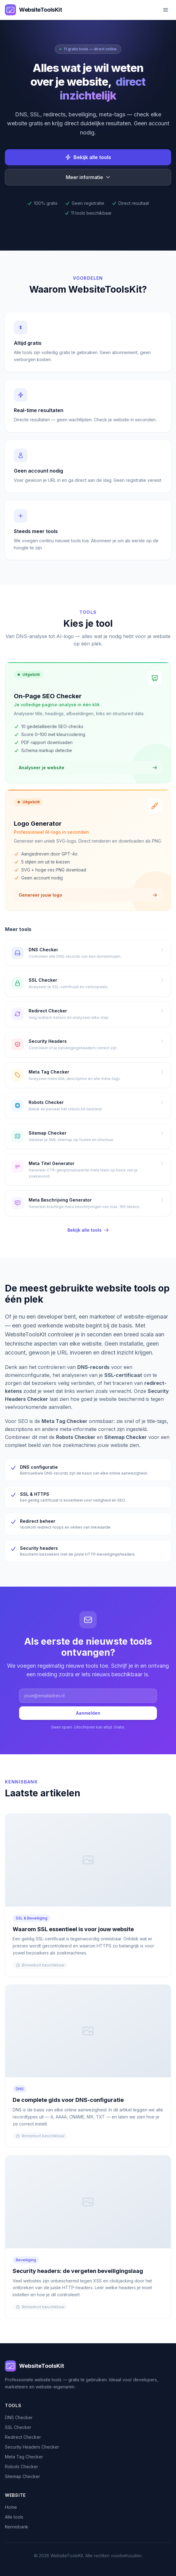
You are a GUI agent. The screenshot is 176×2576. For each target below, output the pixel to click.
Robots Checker (21, 2466)
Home (11, 2507)
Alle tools (14, 2516)
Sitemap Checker (22, 2476)
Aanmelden (88, 1713)
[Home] (88, 2365)
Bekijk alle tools (88, 157)
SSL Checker (18, 2427)
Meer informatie (88, 177)
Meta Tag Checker (24, 2456)
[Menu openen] (165, 9)
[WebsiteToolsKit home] (33, 9)
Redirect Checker (23, 2437)
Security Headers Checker (32, 2446)
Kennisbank (16, 2526)
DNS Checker (19, 2417)
